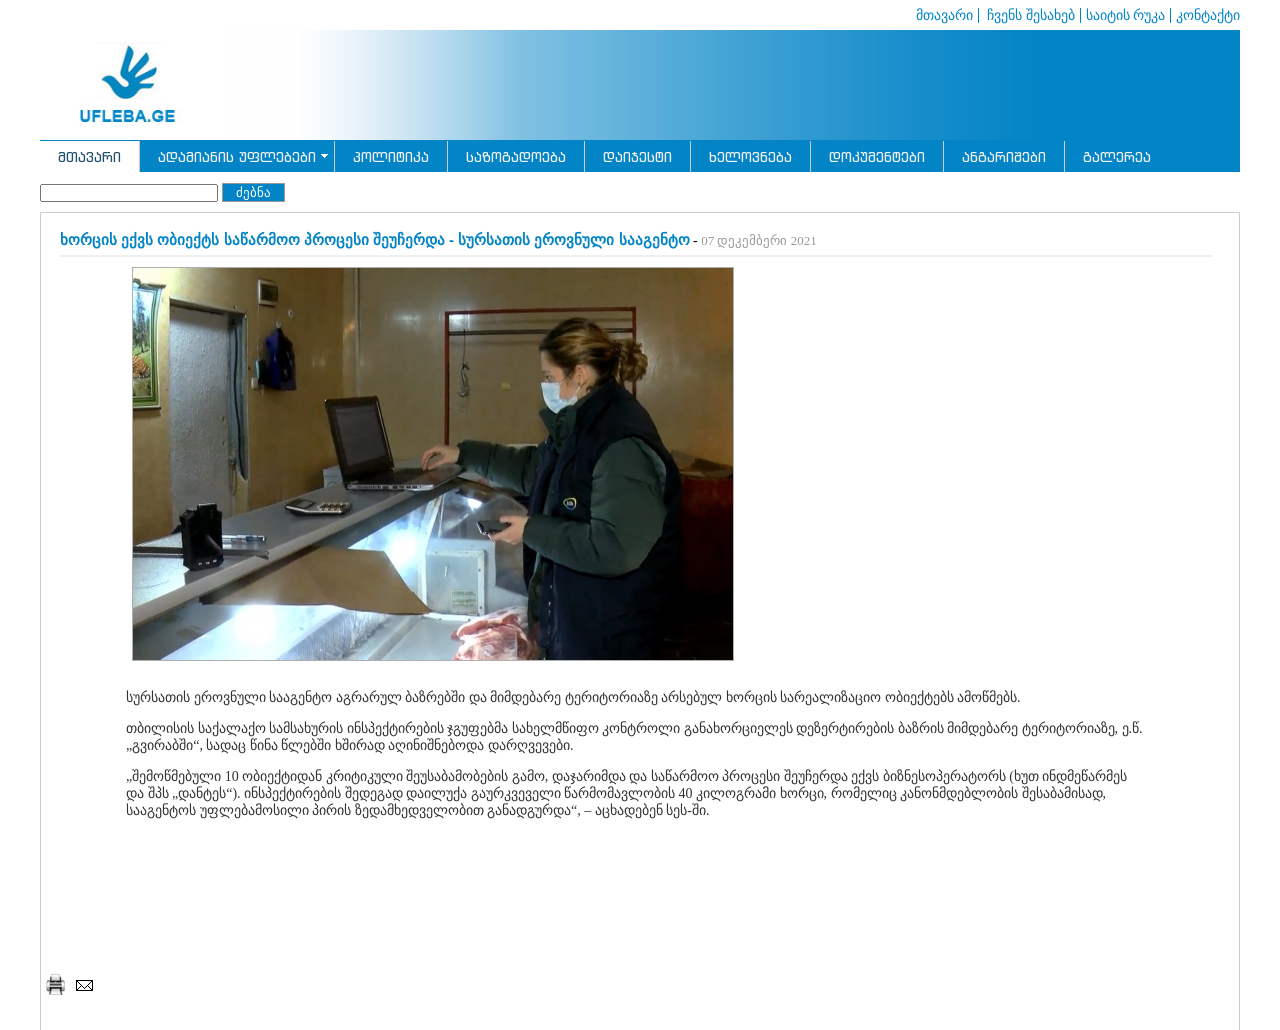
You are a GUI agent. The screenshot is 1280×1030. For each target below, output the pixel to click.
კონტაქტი (1208, 15)
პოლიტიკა (391, 156)
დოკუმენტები (877, 156)
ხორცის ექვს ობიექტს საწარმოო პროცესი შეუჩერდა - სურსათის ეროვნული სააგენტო (375, 239)
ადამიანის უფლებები (237, 156)
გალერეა (1117, 156)
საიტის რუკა (1126, 15)
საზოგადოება (516, 156)
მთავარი (944, 15)
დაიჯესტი (637, 156)
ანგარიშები (1004, 156)
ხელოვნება (750, 156)
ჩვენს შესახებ (1029, 15)
